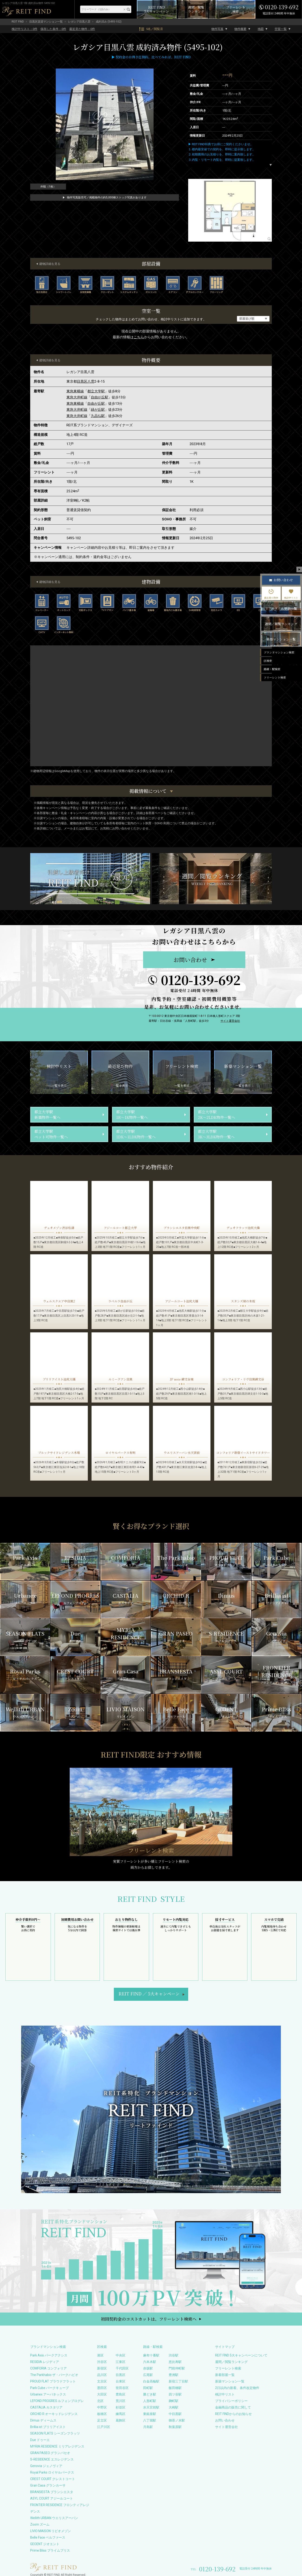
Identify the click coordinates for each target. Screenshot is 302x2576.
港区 (100, 2344)
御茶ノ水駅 (177, 2410)
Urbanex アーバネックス (48, 2383)
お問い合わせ (190, 967)
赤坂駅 (148, 2357)
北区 (100, 2390)
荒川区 (120, 2390)
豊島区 (120, 2383)
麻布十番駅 (151, 2344)
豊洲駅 (173, 2364)
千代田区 (122, 2357)
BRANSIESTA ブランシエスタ (51, 2481)
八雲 (90, 381)
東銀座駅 (149, 2403)
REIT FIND (18, 21)
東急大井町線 (76, 397)
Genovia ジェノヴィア (46, 2455)
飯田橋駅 (175, 2377)
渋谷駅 (173, 2344)
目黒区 (82, 381)
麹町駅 (173, 2390)
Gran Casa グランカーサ (48, 2475)
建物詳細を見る (49, 264)
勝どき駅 (149, 2383)
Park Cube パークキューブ (49, 2377)
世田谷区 (122, 2377)
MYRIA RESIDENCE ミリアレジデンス (57, 2436)
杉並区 (120, 2397)
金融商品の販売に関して (233, 2397)
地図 (261, 29)
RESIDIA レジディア (44, 2351)
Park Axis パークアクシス (48, 2344)
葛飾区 (120, 2410)
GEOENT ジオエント (44, 2533)
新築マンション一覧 (229, 2370)
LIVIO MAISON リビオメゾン (50, 2520)
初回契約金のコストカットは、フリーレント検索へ (149, 2308)
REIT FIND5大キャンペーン (149, 1983)
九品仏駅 (98, 416)
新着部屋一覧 (225, 2364)
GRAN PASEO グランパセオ (50, 2442)
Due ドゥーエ (40, 2429)
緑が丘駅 (98, 409)
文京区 (102, 2370)
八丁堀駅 (149, 2410)
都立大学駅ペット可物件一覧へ (51, 1134)
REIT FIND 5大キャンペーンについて (241, 2344)
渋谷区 (102, 2351)
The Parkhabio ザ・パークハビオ (54, 2364)
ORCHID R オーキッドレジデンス (54, 2403)
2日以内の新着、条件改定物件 (237, 2377)
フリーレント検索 (228, 2357)
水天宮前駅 (151, 2397)
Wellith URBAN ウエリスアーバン (54, 2507)
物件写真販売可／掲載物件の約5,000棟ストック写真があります (107, 197)
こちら (139, 337)
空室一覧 (281, 29)
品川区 (102, 2364)
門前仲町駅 (177, 2357)
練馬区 (120, 2403)
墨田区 (102, 2377)
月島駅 (148, 2416)
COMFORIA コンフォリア (48, 2357)
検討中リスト (225, 2383)
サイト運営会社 (230, 1036)
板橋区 (102, 2403)
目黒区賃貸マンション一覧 (46, 21)
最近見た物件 (271, 594)
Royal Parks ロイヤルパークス (52, 2462)
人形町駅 (149, 2390)
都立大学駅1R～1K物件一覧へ (132, 1114)
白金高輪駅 (151, 2370)
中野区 (102, 2397)
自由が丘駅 (99, 397)
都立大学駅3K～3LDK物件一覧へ (216, 1134)
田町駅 (148, 2377)
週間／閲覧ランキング (231, 2351)
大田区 (102, 2383)
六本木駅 (149, 2351)
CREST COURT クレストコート (52, 2468)
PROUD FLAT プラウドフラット (53, 2370)
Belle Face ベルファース (47, 2527)
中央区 (120, 2344)
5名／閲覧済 (154, 29)
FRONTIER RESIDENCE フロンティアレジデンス (59, 2497)
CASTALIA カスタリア (46, 2397)
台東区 (120, 2370)
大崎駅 (173, 2397)
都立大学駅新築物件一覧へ (47, 1114)
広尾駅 (148, 2364)
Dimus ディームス (43, 2410)
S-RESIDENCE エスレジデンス (52, 2449)
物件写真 (217, 29)
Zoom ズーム (39, 2514)
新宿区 (102, 2357)
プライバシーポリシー (231, 2390)
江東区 (120, 2351)
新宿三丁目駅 (178, 2370)
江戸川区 (103, 2416)
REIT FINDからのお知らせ (233, 2403)
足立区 (102, 2410)
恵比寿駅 (175, 2351)
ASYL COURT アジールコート (51, 2488)
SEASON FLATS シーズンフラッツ (55, 2423)
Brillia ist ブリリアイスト (48, 2416)
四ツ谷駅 (175, 2383)
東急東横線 (75, 391)
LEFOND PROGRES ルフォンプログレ (57, 2390)
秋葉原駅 (175, 2416)
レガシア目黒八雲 (79, 21)
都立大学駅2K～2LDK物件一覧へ (216, 1114)
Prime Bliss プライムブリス (50, 2540)
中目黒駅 (175, 2403)
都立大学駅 (96, 391)
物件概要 (240, 29)
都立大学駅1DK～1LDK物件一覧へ (136, 1134)
